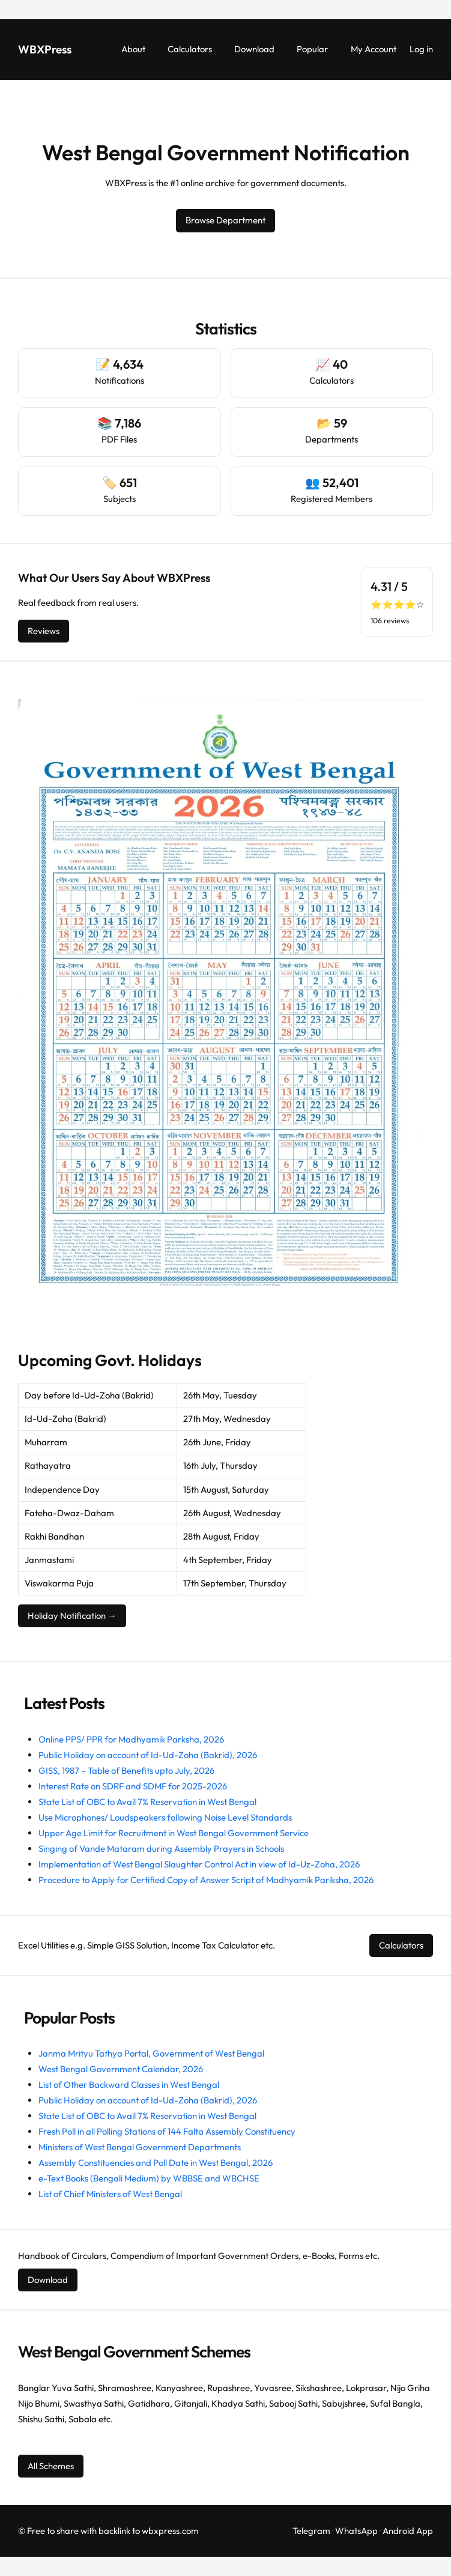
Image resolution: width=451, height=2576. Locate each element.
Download (48, 2279)
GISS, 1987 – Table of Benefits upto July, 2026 (126, 1770)
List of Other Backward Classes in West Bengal (128, 2084)
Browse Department (225, 220)
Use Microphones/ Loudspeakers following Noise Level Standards (165, 1817)
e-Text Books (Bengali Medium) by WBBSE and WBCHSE (148, 2178)
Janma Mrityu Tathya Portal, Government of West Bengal (151, 2053)
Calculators (401, 1945)
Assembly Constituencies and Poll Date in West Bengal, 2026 (155, 2162)
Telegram (311, 2530)
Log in (421, 49)
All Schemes (51, 2466)
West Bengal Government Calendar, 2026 (120, 2069)
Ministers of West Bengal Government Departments (139, 2147)
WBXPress (44, 49)
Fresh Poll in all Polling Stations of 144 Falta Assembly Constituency (166, 2131)
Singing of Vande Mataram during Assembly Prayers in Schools (161, 1848)
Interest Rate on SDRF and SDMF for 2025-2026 (132, 1786)
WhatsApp (356, 2530)
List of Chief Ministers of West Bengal (110, 2194)
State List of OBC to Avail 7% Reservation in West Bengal (147, 1801)
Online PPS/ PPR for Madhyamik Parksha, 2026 (131, 1739)
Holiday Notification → (72, 1615)
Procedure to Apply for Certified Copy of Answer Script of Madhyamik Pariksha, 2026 (206, 1879)
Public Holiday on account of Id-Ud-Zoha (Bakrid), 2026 (147, 1755)
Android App (408, 2530)
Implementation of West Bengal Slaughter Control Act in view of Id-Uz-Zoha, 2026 (199, 1864)
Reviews (43, 630)
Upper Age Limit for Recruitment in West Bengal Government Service (173, 1833)
